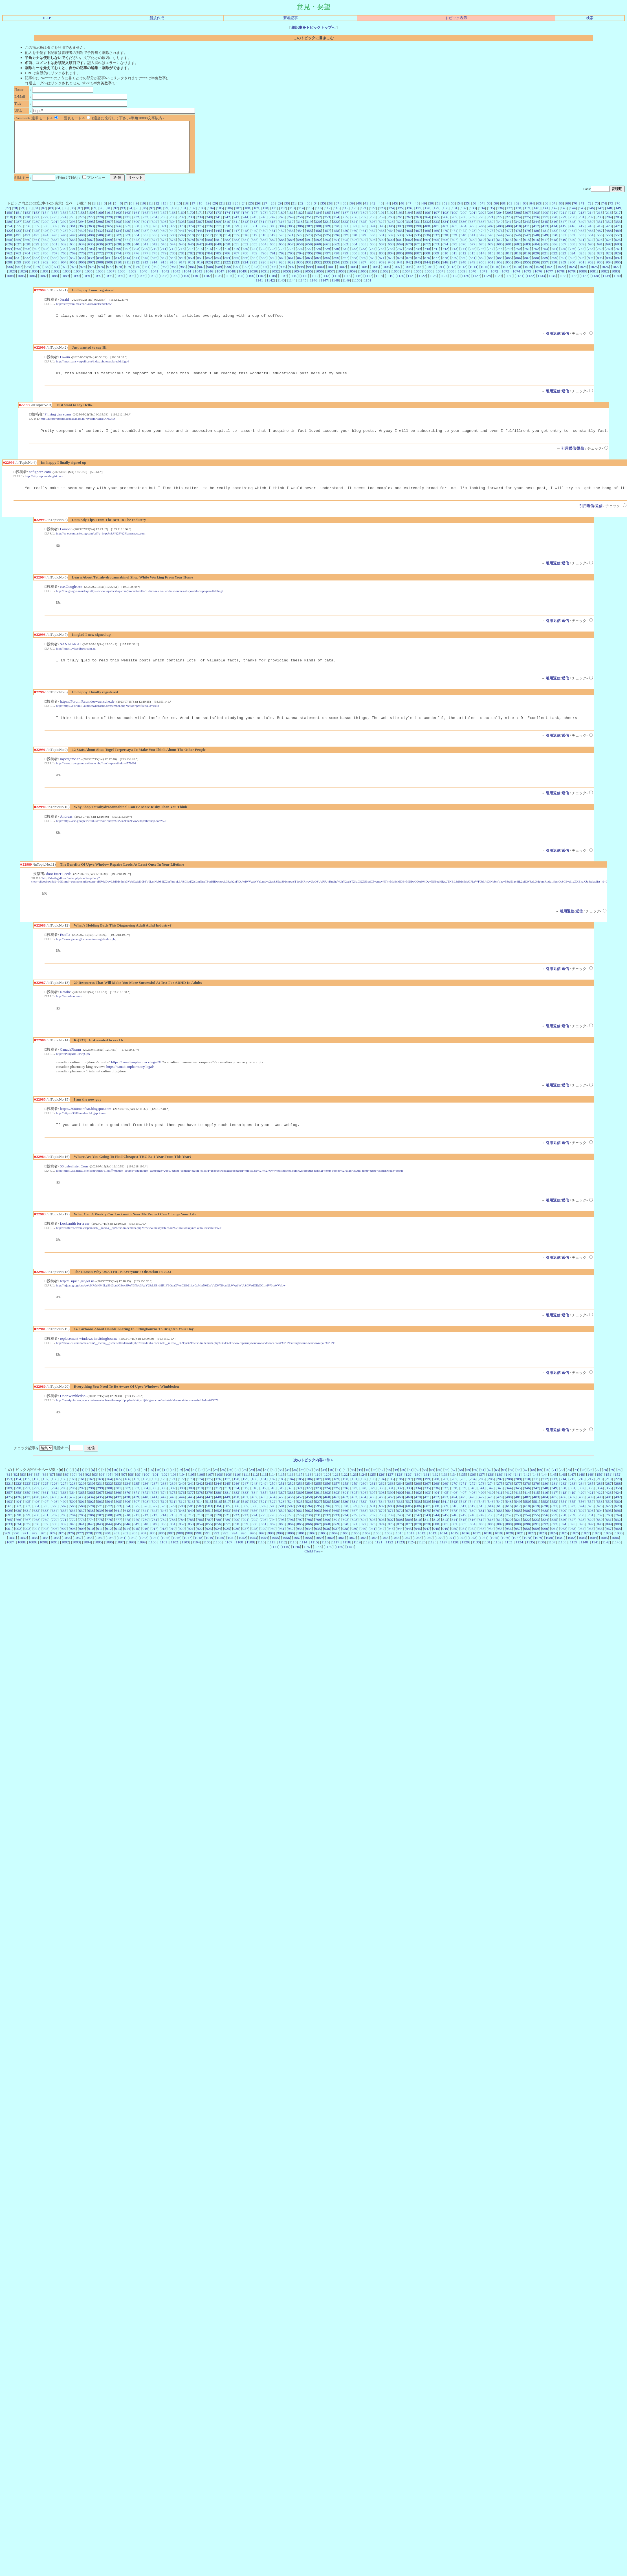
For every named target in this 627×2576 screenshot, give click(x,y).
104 (211, 218)
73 (597, 213)
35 (323, 213)
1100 (185, 286)
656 (282, 254)
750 (518, 259)
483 (563, 241)
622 (590, 250)
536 (427, 245)
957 (545, 272)
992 (246, 277)
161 (109, 223)
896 (609, 268)
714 (190, 259)
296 (100, 232)
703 (91, 259)
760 (608, 259)
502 (118, 245)
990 (228, 277)
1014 (473, 277)
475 (491, 241)
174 (227, 223)
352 (608, 232)
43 (380, 213)
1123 (433, 286)
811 (454, 263)
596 (354, 250)
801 (363, 263)
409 (509, 236)
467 (418, 241)
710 (154, 259)
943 (418, 272)
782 (191, 263)
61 (510, 213)
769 (73, 263)
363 (91, 236)
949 (472, 272)
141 (545, 218)
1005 (375, 277)
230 (118, 227)
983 (165, 277)
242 (227, 227)
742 (445, 259)
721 (254, 259)
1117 (368, 286)
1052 (275, 281)
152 (27, 223)
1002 (342, 277)
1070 (472, 281)
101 (183, 218)
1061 (374, 281)
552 (572, 245)
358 (45, 236)
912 (136, 272)
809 (436, 263)
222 (45, 227)
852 (209, 268)
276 (536, 227)
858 (263, 268)
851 (200, 268)
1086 (32, 286)
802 (372, 263)
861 (291, 268)
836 (63, 268)
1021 (550, 277)
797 (327, 263)
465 (400, 241)
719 (236, 259)
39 (352, 213)
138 (518, 218)
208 (536, 223)
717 (218, 259)
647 (200, 254)
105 (220, 218)
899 (18, 272)
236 (172, 227)
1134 (552, 286)
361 (73, 236)
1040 (144, 281)
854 (227, 268)
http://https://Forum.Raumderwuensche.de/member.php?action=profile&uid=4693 (107, 721)
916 (172, 272)
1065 (417, 281)
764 (27, 263)
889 (545, 268)
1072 (494, 281)
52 (445, 213)
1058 (341, 281)
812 (463, 263)
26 (258, 213)
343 (527, 232)
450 (263, 241)
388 (318, 236)
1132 (530, 286)
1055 (308, 281)
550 (554, 245)
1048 (231, 281)
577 (182, 250)
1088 (54, 286)
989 (219, 277)
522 (300, 245)
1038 (122, 281)
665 (363, 254)
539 (454, 245)
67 (553, 213)
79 (22, 218)
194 (409, 223)
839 (91, 268)
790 (264, 263)
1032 (56, 281)
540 (463, 245)
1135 (563, 286)
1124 (443, 286)
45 (395, 213)
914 (154, 272)
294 (82, 232)
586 (264, 250)
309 (218, 232)
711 (163, 259)
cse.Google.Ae (71, 601)
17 (193, 213)
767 (55, 263)
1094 (120, 286)
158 (82, 223)
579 (200, 250)
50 (431, 213)
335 (454, 232)
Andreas (66, 834)
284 (609, 227)
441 (181, 241)
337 (472, 232)
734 (372, 259)
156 (64, 223)
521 (291, 245)
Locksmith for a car (74, 1246)
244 (245, 227)
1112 (315, 286)
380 (245, 236)
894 (590, 268)
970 (46, 277)
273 (509, 227)
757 (581, 259)
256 (354, 227)
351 (599, 232)
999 (310, 277)
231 (127, 227)
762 (9, 263)
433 (109, 241)
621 (581, 250)
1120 (400, 286)
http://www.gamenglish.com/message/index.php (86, 958)
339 (491, 232)
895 (599, 268)
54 (460, 213)
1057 (330, 281)
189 (363, 223)
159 (91, 223)
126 (409, 218)
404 (463, 236)
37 (337, 213)
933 (327, 272)
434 (118, 241)
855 (236, 268)
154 (45, 223)
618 (554, 250)
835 (54, 268)
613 (509, 250)
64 (532, 213)
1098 (164, 286)
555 (599, 245)
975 (92, 277)
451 (273, 241)
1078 (560, 281)
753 (545, 259)
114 (301, 218)
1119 (389, 286)
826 (590, 263)
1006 (386, 277)
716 (209, 259)
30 (287, 213)
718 (227, 259)
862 (300, 268)
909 (109, 272)
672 (427, 254)
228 (100, 227)
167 (163, 223)
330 (409, 232)
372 (172, 236)
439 (163, 241)
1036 (100, 281)
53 (452, 213)
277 (545, 227)
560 (27, 250)
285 (618, 227)
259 (381, 227)
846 (154, 268)
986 (192, 277)
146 (591, 218)
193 (400, 223)
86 (72, 218)
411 (527, 236)
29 (279, 213)
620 (572, 250)
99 (166, 218)
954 (518, 272)
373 (182, 236)
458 (336, 241)
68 (560, 213)
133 (473, 218)
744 (463, 259)
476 (500, 241)
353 (618, 232)
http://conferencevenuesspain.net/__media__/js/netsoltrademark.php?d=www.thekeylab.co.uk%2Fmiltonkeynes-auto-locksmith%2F (139, 1250)
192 (391, 223)
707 (127, 259)
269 (472, 227)
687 (563, 254)
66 (546, 213)
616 (536, 250)
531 (381, 245)
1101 (196, 286)
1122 (422, 286)
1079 (571, 281)
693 (618, 254)
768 (64, 263)
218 (9, 227)
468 (427, 241)
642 (154, 254)
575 (163, 250)
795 (309, 263)
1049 (242, 281)
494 (45, 245)
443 (200, 241)
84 (58, 218)
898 (9, 272)
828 (608, 263)
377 (218, 236)
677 (472, 254)
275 (527, 227)
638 (118, 254)
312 (245, 232)
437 (145, 241)
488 (609, 241)
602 (409, 250)
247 (273, 227)
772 (100, 263)
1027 (616, 277)
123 (382, 218)
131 (454, 218)
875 (418, 268)
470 (445, 241)
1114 (336, 286)
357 (36, 236)
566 (82, 250)
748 (500, 259)
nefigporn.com (40, 484)
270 (482, 227)
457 (327, 241)
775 (127, 263)
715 (200, 259)
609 (473, 250)
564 (64, 250)
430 (82, 241)
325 (363, 232)
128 (427, 218)
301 (145, 232)
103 (201, 218)
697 (36, 259)
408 (500, 236)
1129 (497, 286)
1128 (487, 286)
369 (145, 236)
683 (527, 254)
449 (254, 241)
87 (80, 218)
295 (91, 232)
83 (51, 218)
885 (509, 268)
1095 (131, 286)
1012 (451, 277)
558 (9, 250)
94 (130, 218)
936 (354, 272)
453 (291, 241)
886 (518, 268)
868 (354, 268)
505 (145, 245)
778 (154, 263)
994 (264, 277)
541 (472, 245)
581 (218, 250)
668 (390, 254)
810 (445, 263)
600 (391, 250)
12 (157, 213)
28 (272, 213)
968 (28, 277)
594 (336, 250)
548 (536, 245)
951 (491, 272)
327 (381, 232)
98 (159, 218)
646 (191, 254)
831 (18, 268)
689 (581, 254)
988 (210, 277)
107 (238, 218)
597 (363, 250)
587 (273, 250)
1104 (228, 286)
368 (136, 236)
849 (181, 268)
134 (482, 218)
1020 (539, 277)
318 (300, 232)
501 (109, 245)
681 (509, 254)
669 (400, 254)
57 (481, 213)
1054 (297, 281)
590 (300, 250)
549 (545, 245)
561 (36, 250)
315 (272, 232)
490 (9, 245)
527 (345, 245)
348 (572, 232)
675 (454, 254)
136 (500, 218)
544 (500, 245)
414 (554, 236)
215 (599, 223)
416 (572, 236)
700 (64, 259)
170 (191, 223)
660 (318, 254)
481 (545, 241)
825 (581, 263)
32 (301, 213)
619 (563, 250)
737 (399, 259)
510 (191, 245)
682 (518, 254)
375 (200, 236)
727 (309, 259)
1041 (154, 281)
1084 (10, 286)
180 (282, 223)
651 (236, 254)
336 (463, 232)
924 (245, 272)
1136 (573, 286)
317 (291, 232)
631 (54, 254)
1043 (176, 281)
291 (55, 232)
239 (200, 227)
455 (309, 241)
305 (182, 232)
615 (527, 250)
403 (454, 236)
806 (409, 263)
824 (572, 263)
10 (143, 213)
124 (391, 218)
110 (265, 218)
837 (73, 268)
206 (518, 223)
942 (409, 272)
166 (154, 223)
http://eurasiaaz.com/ (69, 1016)
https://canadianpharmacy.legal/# (136, 1083)
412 (536, 236)
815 (491, 263)
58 (488, 213)
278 (554, 227)
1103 (218, 286)
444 (209, 241)
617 (545, 250)
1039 (133, 281)
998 (301, 277)
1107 (261, 286)
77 (8, 218)
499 (91, 245)
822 (554, 263)
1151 (367, 290)
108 (247, 218)
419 (599, 236)
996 (282, 277)
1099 (174, 286)
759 (599, 259)
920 (209, 272)
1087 (43, 286)
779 (163, 263)
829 (618, 263)
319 (309, 232)
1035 (89, 281)
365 (109, 236)
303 (163, 232)
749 (509, 259)
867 (345, 268)
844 (136, 268)
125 (400, 218)
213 (581, 223)
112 (283, 218)
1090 (76, 286)
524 (318, 245)
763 (18, 263)
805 (400, 263)
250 (300, 227)
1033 (67, 281)
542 (481, 245)
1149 (346, 290)
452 (282, 241)
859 (273, 268)
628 (27, 254)
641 (145, 254)
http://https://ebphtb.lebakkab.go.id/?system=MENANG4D (78, 430)
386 (300, 236)
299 (127, 232)
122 (373, 218)
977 (110, 277)
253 (327, 227)
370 (154, 236)
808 (427, 263)
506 (154, 245)
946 (445, 272)
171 (200, 223)
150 (9, 223)
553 (581, 245)
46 (402, 213)
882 (482, 268)
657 (291, 254)
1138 (595, 286)
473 (472, 241)
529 (363, 245)
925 (254, 272)
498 (82, 245)
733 (363, 259)
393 (363, 236)
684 (536, 254)
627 (18, 254)
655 (273, 254)
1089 (65, 286)
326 (372, 232)
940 (390, 272)
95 (137, 218)
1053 (286, 281)
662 (336, 254)
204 (500, 223)
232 (136, 227)
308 (209, 232)
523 (309, 245)
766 (45, 263)
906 (82, 272)
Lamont (65, 542)
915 (163, 272)
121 (364, 218)
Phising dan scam (58, 426)
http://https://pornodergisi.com (44, 488)
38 (344, 213)
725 (291, 259)
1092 (98, 286)
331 (418, 232)
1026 (605, 277)
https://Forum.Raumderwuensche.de (87, 717)
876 (427, 268)
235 (163, 227)
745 (472, 259)
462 (372, 241)
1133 (541, 286)
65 (539, 213)
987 (201, 277)
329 (399, 232)
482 (554, 241)
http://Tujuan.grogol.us (77, 1305)
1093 (109, 286)
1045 (198, 281)
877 (436, 268)
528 (354, 245)
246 (263, 227)
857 (254, 268)
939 (381, 272)
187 (345, 223)
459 (345, 241)
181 (291, 223)
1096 (142, 286)
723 (272, 259)
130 (445, 218)
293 (73, 232)
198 (445, 223)
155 (55, 223)
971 (55, 277)
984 (174, 277)
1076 (538, 281)
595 (345, 250)
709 (145, 259)
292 (64, 232)
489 (618, 241)
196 (427, 223)
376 (209, 236)
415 (563, 236)
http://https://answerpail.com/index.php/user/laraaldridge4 (92, 372)
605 (436, 250)
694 (9, 259)
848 (172, 268)
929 (291, 272)
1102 (207, 286)
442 (191, 241)
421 (618, 236)
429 (73, 241)
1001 (331, 277)
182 (300, 223)
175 (236, 223)
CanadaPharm (70, 1070)
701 (73, 259)
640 (136, 254)
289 (36, 232)
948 (463, 272)
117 (328, 218)
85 (65, 218)
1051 (264, 281)
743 (454, 259)
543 (491, 245)
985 (183, 277)
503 (127, 245)
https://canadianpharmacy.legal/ (130, 1088)
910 (118, 272)
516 (245, 245)
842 (118, 268)
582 (227, 250)
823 (563, 263)
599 (381, 250)
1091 (87, 286)
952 (500, 272)
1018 (517, 277)
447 (236, 241)
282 (590, 227)
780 (172, 263)
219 (18, 227)
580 (209, 250)
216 (608, 223)
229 (109, 227)
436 (136, 241)
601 (400, 250)
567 (91, 250)
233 (145, 227)
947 (454, 272)
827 (599, 263)
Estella (65, 954)
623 (599, 250)
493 (36, 245)
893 (581, 268)
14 (171, 213)
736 (390, 259)
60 (503, 213)
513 (218, 245)
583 (236, 250)
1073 (505, 281)
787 (236, 263)
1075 (527, 281)
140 (536, 218)
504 (136, 245)
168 (172, 223)
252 (318, 227)
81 (36, 218)
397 (400, 236)
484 (572, 241)
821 (545, 263)
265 (436, 227)
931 (309, 272)
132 (464, 218)
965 (618, 272)
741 (436, 259)
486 (590, 241)
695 (18, 259)
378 (227, 236)
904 (64, 272)
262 (409, 227)
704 (100, 259)
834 (45, 268)
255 (345, 227)
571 (127, 250)
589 (291, 250)
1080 (582, 281)
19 (208, 213)
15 (179, 213)
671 (418, 254)
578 (191, 250)
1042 (165, 281)
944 (427, 272)
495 (55, 245)
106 (229, 218)
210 (554, 223)
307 (200, 232)
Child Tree (312, 1577)
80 (29, 218)
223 (54, 227)
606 (445, 250)
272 (500, 227)
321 (327, 232)
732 (354, 259)
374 (191, 236)
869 (363, 268)
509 (182, 245)
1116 (357, 286)
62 (517, 213)
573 (145, 250)
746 (481, 259)
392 (354, 236)
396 (391, 236)
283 (599, 227)
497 (73, 245)
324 (354, 232)
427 (54, 241)
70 (575, 213)
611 (491, 250)
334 (445, 232)
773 (109, 263)
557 (618, 245)
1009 (419, 277)
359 (55, 236)
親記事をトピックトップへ (313, 27)
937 (363, 272)
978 (119, 277)
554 (590, 245)
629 (36, 254)
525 (327, 245)
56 (474, 213)
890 (554, 268)
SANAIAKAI (70, 659)
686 (554, 254)
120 (355, 218)
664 (354, 254)
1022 (561, 277)
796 (318, 263)
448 (245, 241)
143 (564, 218)
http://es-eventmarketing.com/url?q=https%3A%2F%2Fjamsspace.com (101, 547)
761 (618, 259)
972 (64, 277)
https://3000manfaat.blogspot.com (85, 1130)
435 (127, 241)
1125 (454, 286)
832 (27, 268)
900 (27, 272)
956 (536, 272)
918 (190, 272)
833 (36, 268)
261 (400, 227)
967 (19, 277)
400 (427, 236)
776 (136, 263)
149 (618, 218)
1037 (111, 281)
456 (318, 241)
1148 (335, 290)
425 (36, 241)
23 (236, 213)
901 (36, 272)
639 (127, 254)
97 (152, 218)
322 (336, 232)
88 (87, 218)
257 (363, 227)
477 (509, 241)
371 (163, 236)
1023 (572, 277)
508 (172, 245)
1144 (292, 290)
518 (263, 245)
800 (354, 263)
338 (481, 232)
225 (73, 227)
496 (64, 245)
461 (363, 241)
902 (45, 272)
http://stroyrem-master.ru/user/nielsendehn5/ (84, 314)
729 (327, 259)
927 (272, 272)
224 (63, 227)
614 (518, 250)
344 (536, 232)
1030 (34, 281)
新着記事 (290, 18)
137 (509, 218)
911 (127, 272)
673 (436, 254)
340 (500, 232)
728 (318, 259)
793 (291, 263)
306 (191, 232)
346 (554, 232)
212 (572, 223)
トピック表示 (456, 18)
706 (118, 259)
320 (318, 232)
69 (568, 213)
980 (137, 277)
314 (263, 232)
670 (409, 254)
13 (164, 213)
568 (100, 250)
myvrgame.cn (70, 776)
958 (554, 272)
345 (545, 232)
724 (281, 259)
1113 (325, 286)
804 (391, 263)
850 (191, 268)
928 (281, 272)
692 (609, 254)
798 (336, 263)
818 (518, 263)
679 (491, 254)
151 (18, 223)
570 (118, 250)
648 (209, 254)
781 (182, 263)
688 (572, 254)
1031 (45, 281)
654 (263, 254)
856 (245, 268)
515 (236, 245)
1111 (304, 286)
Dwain (65, 368)
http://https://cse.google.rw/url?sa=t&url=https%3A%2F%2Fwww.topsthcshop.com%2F (111, 838)
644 (172, 254)
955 (527, 272)
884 (500, 268)
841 (109, 268)
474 (482, 241)
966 (10, 277)
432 (100, 241)
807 (418, 263)
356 (27, 236)
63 (525, 213)
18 (200, 213)
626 (9, 254)
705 (109, 259)
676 (463, 254)
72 (589, 213)
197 (436, 223)
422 (9, 241)
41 (366, 213)
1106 (250, 286)
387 (309, 236)
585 (254, 250)
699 (55, 259)
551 (563, 245)
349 (581, 232)
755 (563, 259)
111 (274, 218)
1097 (153, 286)
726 (300, 259)
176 (245, 223)
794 (300, 263)
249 (291, 227)
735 (381, 259)
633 (73, 254)
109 (256, 218)
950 (481, 272)
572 (136, 250)
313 (254, 232)
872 (390, 268)
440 (172, 241)
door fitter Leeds (58, 892)
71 (582, 213)
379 (236, 236)
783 (200, 263)
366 (118, 236)
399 (418, 236)
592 (318, 250)
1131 (519, 286)
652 (245, 254)
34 (316, 213)
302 (154, 232)
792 (282, 263)
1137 (584, 286)
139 (527, 218)
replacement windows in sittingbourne (88, 1363)
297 (109, 232)
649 (218, 254)
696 (27, 259)
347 (563, 232)
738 (409, 259)
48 (417, 213)
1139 (606, 286)
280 (572, 227)
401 (436, 236)
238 (191, 227)
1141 (259, 290)
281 (581, 227)
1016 (495, 277)
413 (545, 236)
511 (200, 245)
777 (145, 263)
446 (227, 241)
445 (218, 241)
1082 (604, 281)
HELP (46, 18)
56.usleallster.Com (74, 1188)
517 (254, 245)
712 (172, 259)
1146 (313, 290)
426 (45, 241)
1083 (615, 281)
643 (163, 254)
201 (473, 223)
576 (172, 250)
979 (128, 277)
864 (318, 268)
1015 (484, 277)
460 (354, 241)
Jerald (64, 309)
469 (436, 241)
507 (163, 245)
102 (192, 218)
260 (390, 227)
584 (245, 250)
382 (264, 236)
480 (536, 241)
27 (265, 213)
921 (218, 272)
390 (336, 236)
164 (136, 223)
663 (345, 254)
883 (491, 268)
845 (145, 268)
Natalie (65, 1012)
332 (427, 232)
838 (82, 268)
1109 (283, 286)
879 (454, 268)
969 (37, 277)
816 (500, 263)
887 (527, 268)
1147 (324, 290)
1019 (528, 277)
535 (418, 245)
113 (292, 218)
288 (27, 232)
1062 (385, 281)
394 (372, 236)
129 (436, 218)
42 (373, 213)
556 (608, 245)
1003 (353, 277)
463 (381, 241)
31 (294, 213)
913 (145, 272)
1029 (23, 281)
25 (251, 213)
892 (572, 268)
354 (9, 236)
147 (600, 218)
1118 (379, 286)
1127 (476, 286)
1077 (549, 281)
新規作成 (156, 18)
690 (590, 254)
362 (82, 236)
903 (55, 272)
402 (445, 236)
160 (100, 223)
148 (609, 218)
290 (45, 232)
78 (15, 218)
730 (336, 259)
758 (590, 259)
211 (563, 223)
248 (282, 227)
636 (100, 254)
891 (563, 268)
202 (482, 223)
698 (45, 259)
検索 (589, 18)
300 (136, 232)
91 (109, 218)
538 (445, 245)
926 (263, 272)
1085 (21, 286)
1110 (293, 286)
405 (473, 236)
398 (409, 236)
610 (482, 250)
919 (200, 272)
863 (309, 268)
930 (300, 272)
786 (227, 263)
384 (282, 236)
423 (18, 241)
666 (372, 254)
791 (273, 263)
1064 (407, 281)
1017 (506, 277)
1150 (356, 290)
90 (101, 218)
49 (424, 213)
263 (418, 227)
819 (527, 263)
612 (500, 250)
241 (218, 227)
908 (100, 272)
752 (536, 259)
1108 (272, 286)
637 (109, 254)
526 (336, 245)
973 (73, 277)
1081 (593, 281)
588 (282, 250)
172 (209, 223)
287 (18, 232)
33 (308, 213)
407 (491, 236)
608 (463, 250)
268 (463, 227)
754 (554, 259)
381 (254, 236)
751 (527, 259)
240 (209, 227)
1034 (78, 281)
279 (563, 227)
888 (536, 268)
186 (336, 223)
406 (482, 236)
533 (399, 245)
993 (255, 277)
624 (608, 250)
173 (218, 223)
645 (181, 254)
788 (245, 263)
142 (554, 218)
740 (427, 259)
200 (463, 223)
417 (581, 236)
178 (264, 223)
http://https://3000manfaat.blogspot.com (81, 1134)
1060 (363, 281)
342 (518, 232)
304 (172, 232)
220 (27, 227)
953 (509, 272)
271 (491, 227)
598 (372, 250)
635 (91, 254)
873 (400, 268)
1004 (364, 277)
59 (496, 213)
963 (599, 272)
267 (454, 227)
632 (63, 254)
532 (390, 245)
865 (327, 268)
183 (309, 223)
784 (209, 263)
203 (491, 223)
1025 (594, 277)
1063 (396, 281)
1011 (440, 277)
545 (509, 245)
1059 (352, 281)
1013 (462, 277)
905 (73, 272)
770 (82, 263)
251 (309, 227)
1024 (583, 277)
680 (500, 254)
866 (336, 268)
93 (123, 218)
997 (292, 277)
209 (545, 223)
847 (163, 268)
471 (454, 241)
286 (9, 232)
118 (337, 218)
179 (273, 223)
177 (254, 223)
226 (82, 227)
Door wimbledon (72, 1421)
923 (236, 272)
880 (463, 268)
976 (101, 277)
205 (509, 223)
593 (327, 250)
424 (27, 241)
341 (509, 232)
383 (273, 236)
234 (154, 227)
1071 (483, 281)
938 (372, 272)
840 (100, 268)
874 (409, 268)
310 (227, 232)
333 (436, 232)
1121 (411, 286)
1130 (508, 286)
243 (236, 227)
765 (36, 263)
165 (145, 223)
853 (218, 268)
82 (44, 218)
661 (327, 254)
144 (573, 218)
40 (359, 213)
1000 (320, 277)
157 (73, 223)
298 (118, 232)
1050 (253, 281)
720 (245, 259)
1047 (220, 281)
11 (150, 213)
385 (291, 236)
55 (467, 213)
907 (91, 272)
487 (599, 241)
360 (64, 236)
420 (608, 236)
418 (590, 236)
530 (372, 245)
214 (590, 223)
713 (181, 259)
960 (572, 272)
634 (82, 254)
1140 (617, 286)
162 (118, 223)
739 (418, 259)
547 (527, 245)
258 (372, 227)
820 (536, 263)
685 (545, 254)
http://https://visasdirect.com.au (76, 663)
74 (604, 213)
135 (491, 218)
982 (155, 277)
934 (336, 272)
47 (409, 213)
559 (18, 250)
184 (318, 223)
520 (281, 245)
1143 (281, 290)
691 (599, 254)
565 (73, 250)
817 (509, 263)
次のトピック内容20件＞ (313, 1486)
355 (18, 236)
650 (227, 254)
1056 (319, 281)
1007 (397, 277)
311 (236, 232)
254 (336, 227)
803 (381, 263)
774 (118, 263)
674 (445, 254)
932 (318, 272)
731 (345, 259)
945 (436, 272)
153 (36, 223)
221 (36, 227)
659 (309, 254)
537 (436, 245)
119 (346, 218)
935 (345, 272)
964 (608, 272)
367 (127, 236)
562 (45, 250)
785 (218, 263)
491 (18, 245)
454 (300, 241)
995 (273, 277)
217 (618, 223)
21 (222, 213)
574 (154, 250)
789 (254, 263)
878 (445, 268)
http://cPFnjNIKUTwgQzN (73, 1075)
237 (181, 227)
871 (381, 268)
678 (482, 254)
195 (418, 223)
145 (582, 218)
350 (590, 232)
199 (454, 223)
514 (227, 245)
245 (254, 227)
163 (127, 223)
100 (174, 218)
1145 (302, 290)
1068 (450, 281)
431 (91, 241)
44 (388, 213)
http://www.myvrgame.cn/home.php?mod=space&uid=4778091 (96, 780)
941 (399, 272)
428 (63, 241)
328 (390, 232)
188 (354, 223)
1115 (347, 286)
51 (438, 213)
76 (618, 213)
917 (181, 272)
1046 (209, 281)
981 (146, 277)
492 (27, 245)
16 (186, 213)
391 (345, 236)
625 (618, 250)
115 (310, 218)
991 (237, 277)
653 (254, 254)
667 (381, 254)
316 (281, 232)
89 (94, 218)
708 (136, 259)
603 (418, 250)
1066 (428, 281)
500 (100, 245)
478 (518, 241)
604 (427, 250)
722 (263, 259)
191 (381, 223)
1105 (239, 286)
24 (243, 213)
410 (518, 236)
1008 (408, 277)
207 (527, 223)
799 (345, 263)
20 (215, 213)
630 (45, 254)
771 (91, 263)
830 (9, 268)
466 (409, 241)
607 (454, 250)
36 (330, 213)
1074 (516, 281)
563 (55, 250)
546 (518, 245)
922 (227, 272)
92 (116, 218)
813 (472, 263)
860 (282, 268)
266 (445, 227)
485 (581, 241)
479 (527, 241)
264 (427, 227)
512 (209, 245)
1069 (461, 281)
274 (518, 227)
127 (418, 218)
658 (300, 254)
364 (100, 236)
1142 (270, 290)
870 (372, 268)
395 (381, 236)
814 (481, 263)
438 (154, 241)
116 (319, 218)
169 (182, 223)
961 (581, 272)
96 (144, 218)
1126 (465, 286)
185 (327, 223)
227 (91, 227)
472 (463, 241)
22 (229, 213)
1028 (12, 281)
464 (390, 241)
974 (83, 277)
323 (345, 232)
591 (309, 250)
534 (409, 245)
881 (472, 268)
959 (563, 272)
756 (572, 259)
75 (611, 213)
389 (327, 236)
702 (82, 259)
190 (372, 223)
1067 (439, 281)
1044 (187, 281)
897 (618, 268)
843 (127, 268)
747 (491, 259)
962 (590, 272)
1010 (430, 277)
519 (272, 245)
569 (109, 250)
